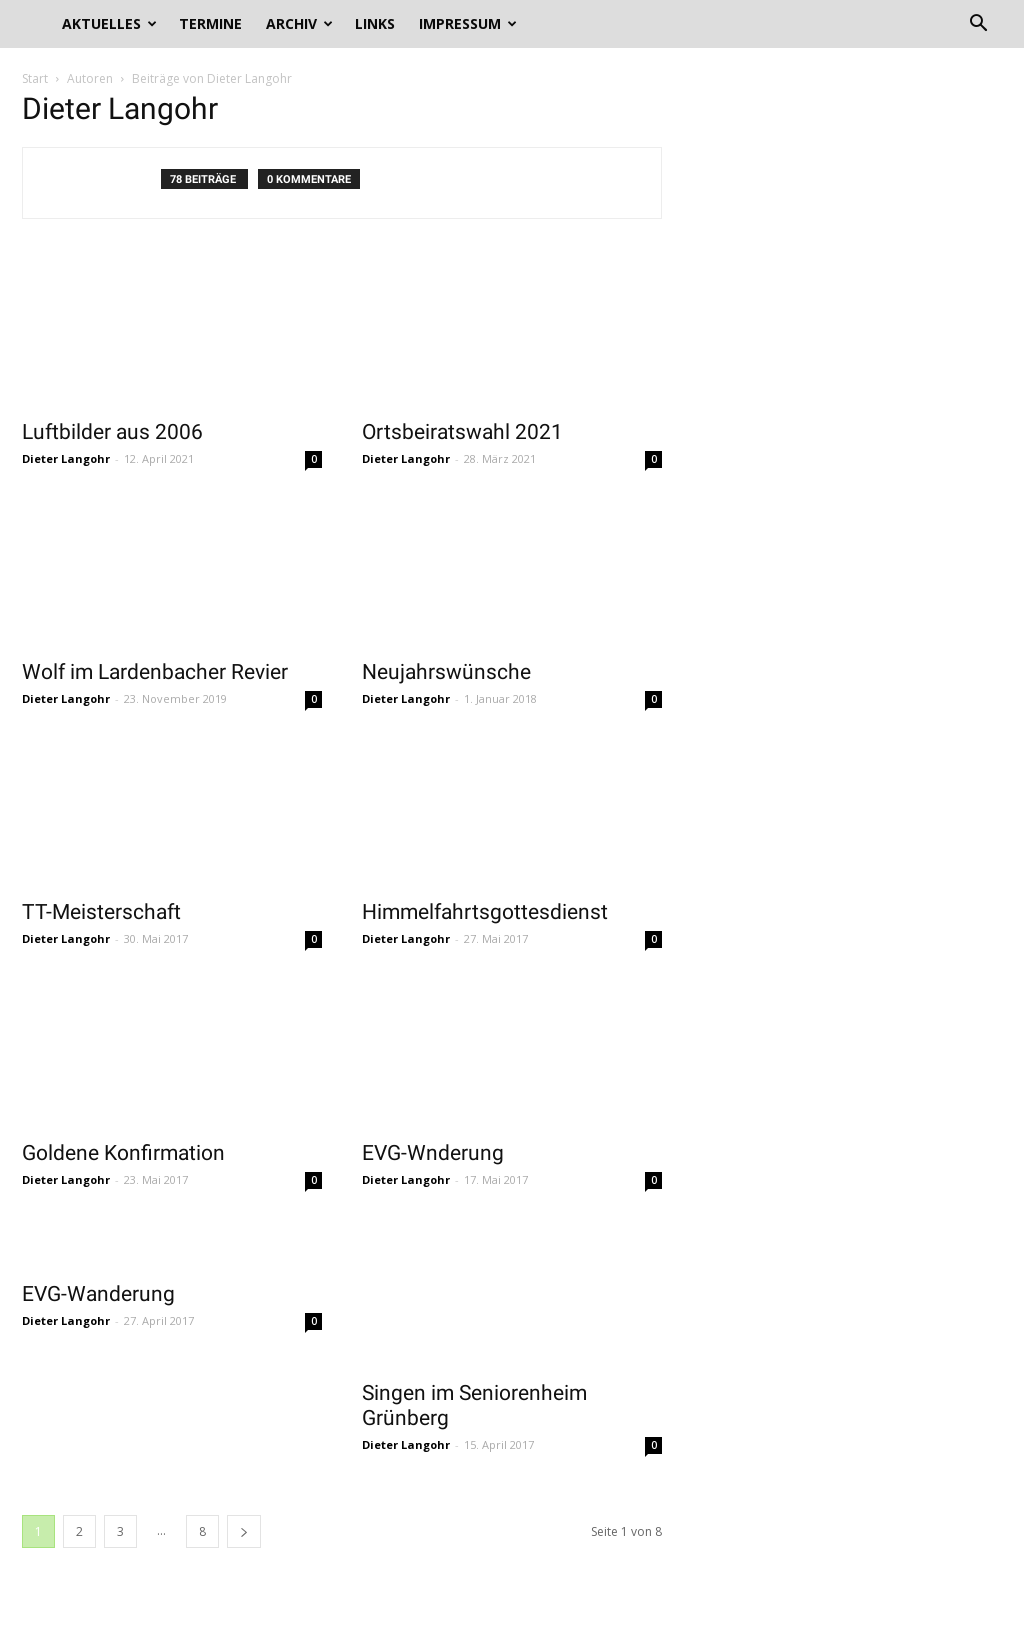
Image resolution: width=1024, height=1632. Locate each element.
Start (35, 78)
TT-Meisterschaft (101, 912)
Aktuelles (109, 23)
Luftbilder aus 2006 (112, 432)
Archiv (299, 23)
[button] (978, 25)
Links (375, 23)
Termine (210, 23)
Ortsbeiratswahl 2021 (462, 432)
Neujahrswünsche (446, 672)
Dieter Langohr (66, 458)
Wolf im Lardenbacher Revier (155, 672)
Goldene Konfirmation (123, 1153)
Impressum (468, 23)
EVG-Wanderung (98, 1294)
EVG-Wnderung (433, 1153)
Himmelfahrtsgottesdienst (485, 912)
